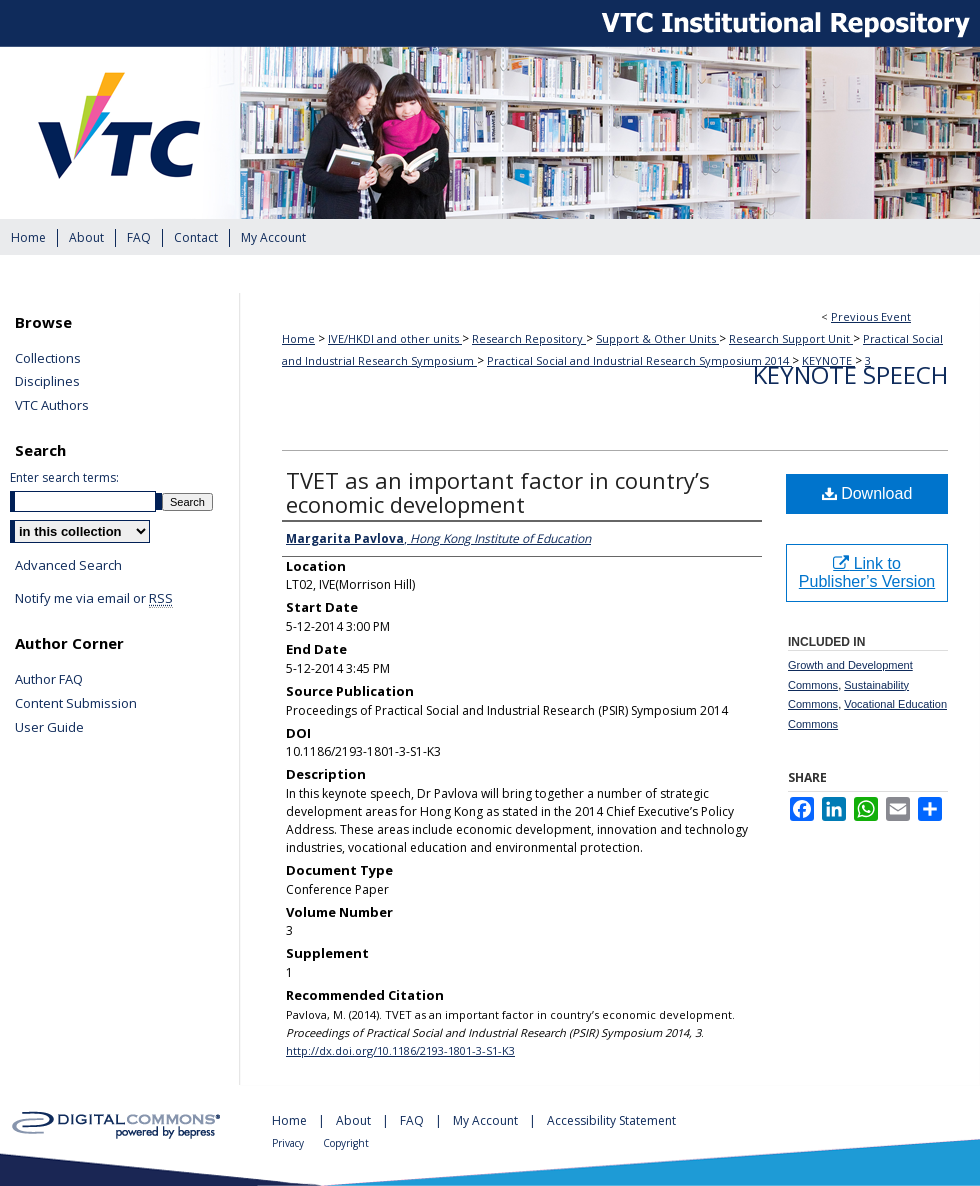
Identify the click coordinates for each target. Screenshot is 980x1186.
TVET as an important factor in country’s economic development (498, 492)
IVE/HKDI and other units (395, 338)
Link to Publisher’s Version (867, 572)
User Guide (49, 728)
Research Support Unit (791, 338)
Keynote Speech (850, 374)
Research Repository (529, 338)
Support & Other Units (657, 338)
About (355, 1120)
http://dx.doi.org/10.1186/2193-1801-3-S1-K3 (400, 1050)
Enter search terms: (64, 477)
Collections (48, 359)
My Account (487, 1120)
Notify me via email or (94, 599)
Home (298, 338)
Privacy (289, 1143)
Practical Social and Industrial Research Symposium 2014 (639, 360)
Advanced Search (68, 565)
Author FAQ (49, 680)
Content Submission (76, 704)
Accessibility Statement (611, 1120)
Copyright (346, 1143)
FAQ (413, 1120)
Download (867, 493)
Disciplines (47, 382)
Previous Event (871, 316)
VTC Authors (52, 406)
